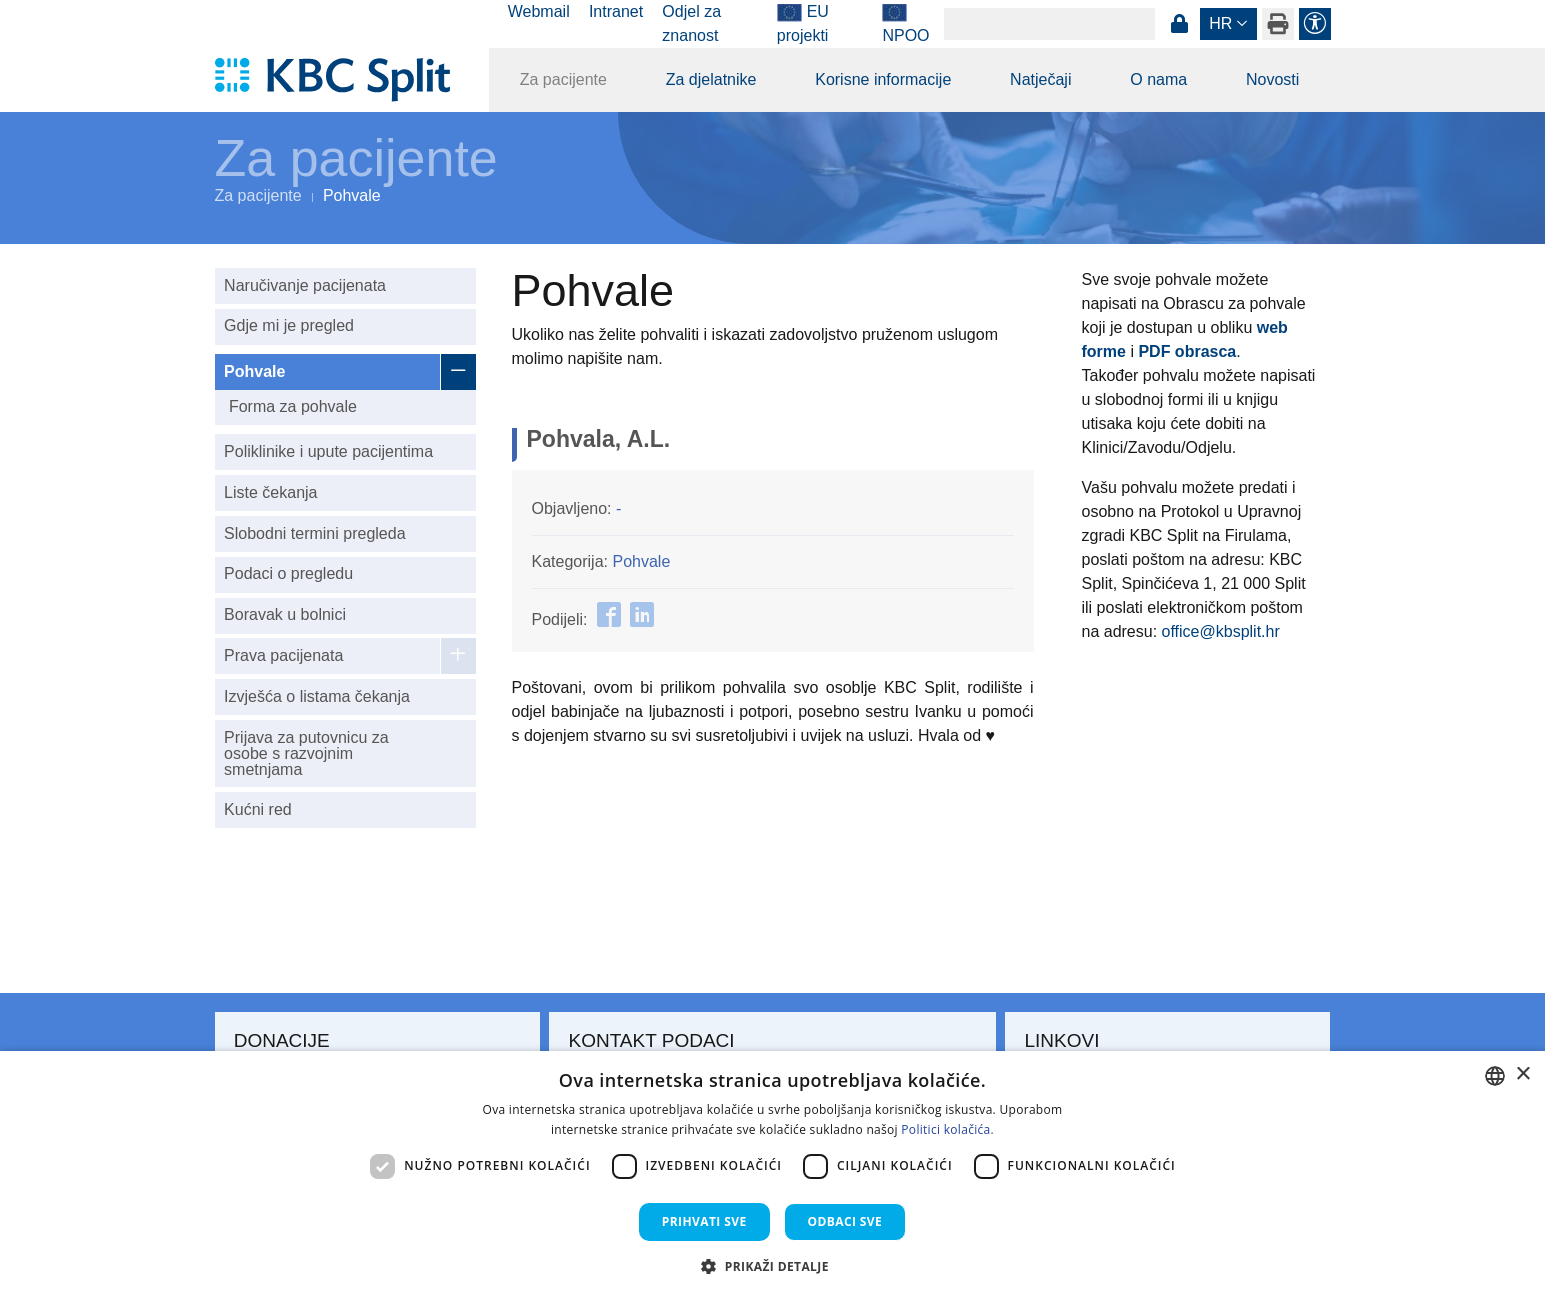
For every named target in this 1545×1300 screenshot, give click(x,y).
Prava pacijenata (283, 655)
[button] (772, 1266)
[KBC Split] (342, 80)
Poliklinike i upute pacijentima (328, 451)
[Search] (1049, 24)
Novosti (1272, 79)
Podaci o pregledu (288, 573)
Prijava (1180, 24)
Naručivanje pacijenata (305, 285)
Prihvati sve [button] (704, 1221)
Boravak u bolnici (285, 614)
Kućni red (258, 809)
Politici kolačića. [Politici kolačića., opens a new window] (947, 1129)
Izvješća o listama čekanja (317, 696)
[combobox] (1495, 1076)
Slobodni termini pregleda (314, 533)
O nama (1158, 79)
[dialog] (772, 1175)
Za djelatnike (711, 79)
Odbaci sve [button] (845, 1221)
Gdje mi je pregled (289, 325)
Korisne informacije (883, 79)
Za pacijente (563, 79)
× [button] (1522, 1074)
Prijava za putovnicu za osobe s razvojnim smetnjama (306, 753)
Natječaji (1040, 79)
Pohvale (254, 371)
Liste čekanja (270, 492)
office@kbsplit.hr (1221, 631)
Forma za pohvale (293, 406)
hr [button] (1220, 23)
